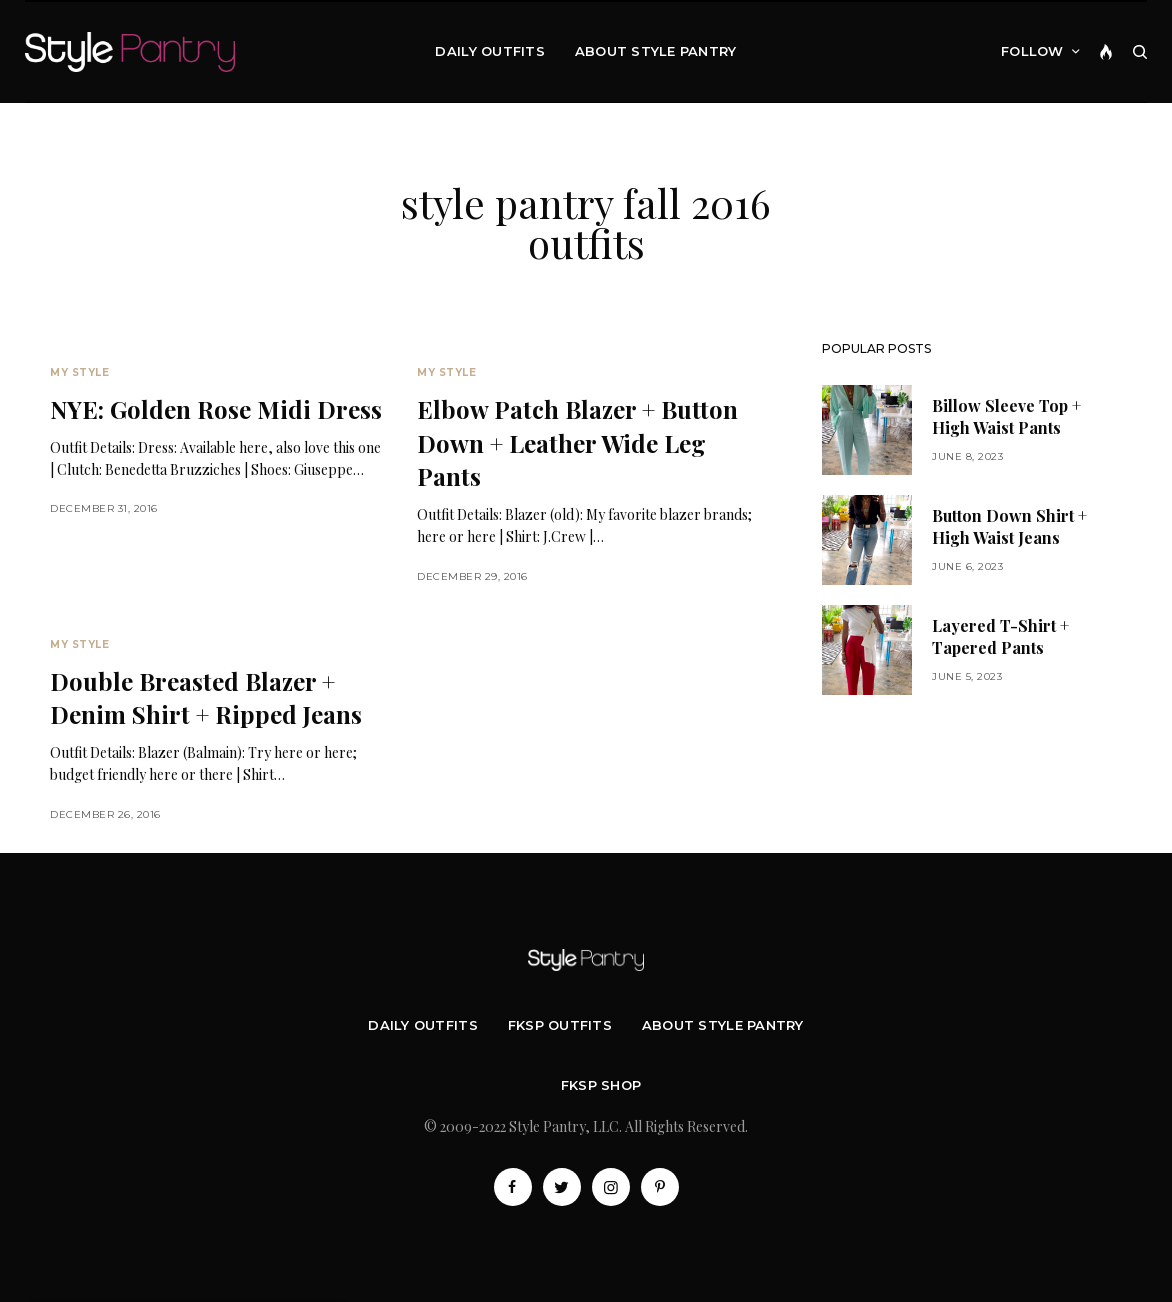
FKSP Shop (601, 1085)
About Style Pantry (723, 1025)
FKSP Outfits (560, 1025)
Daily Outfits (422, 1025)
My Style (79, 372)
